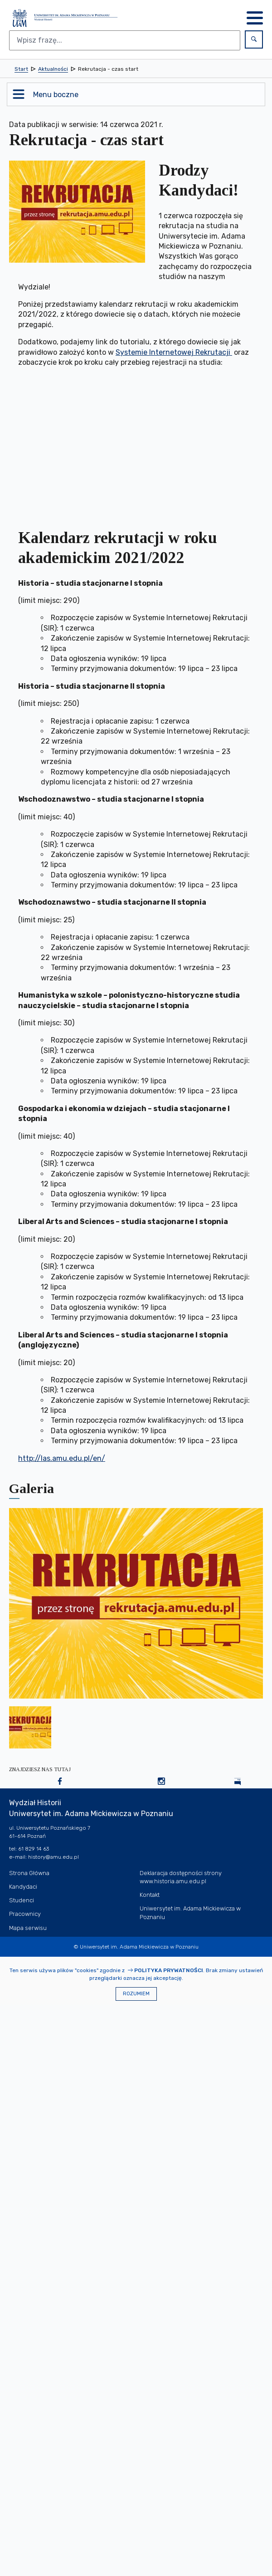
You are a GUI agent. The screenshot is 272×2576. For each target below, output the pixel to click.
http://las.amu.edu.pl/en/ (61, 1458)
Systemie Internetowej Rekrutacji (174, 352)
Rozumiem (136, 1994)
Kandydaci (23, 1886)
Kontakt (150, 1894)
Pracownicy (25, 1913)
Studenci (21, 1900)
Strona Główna (29, 1873)
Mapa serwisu (28, 1928)
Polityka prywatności (168, 1970)
